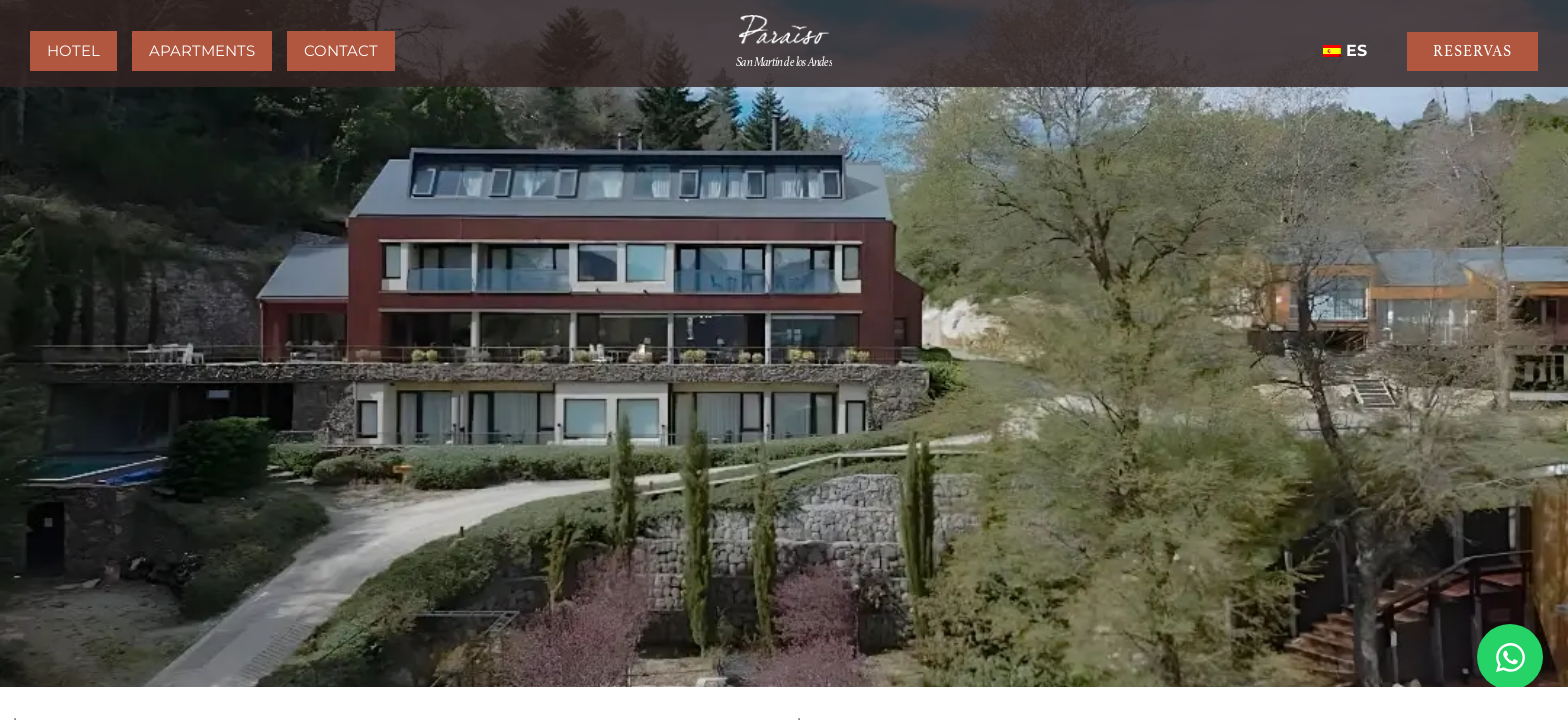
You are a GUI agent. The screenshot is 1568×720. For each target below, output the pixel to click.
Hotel (73, 50)
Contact (341, 50)
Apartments (202, 50)
